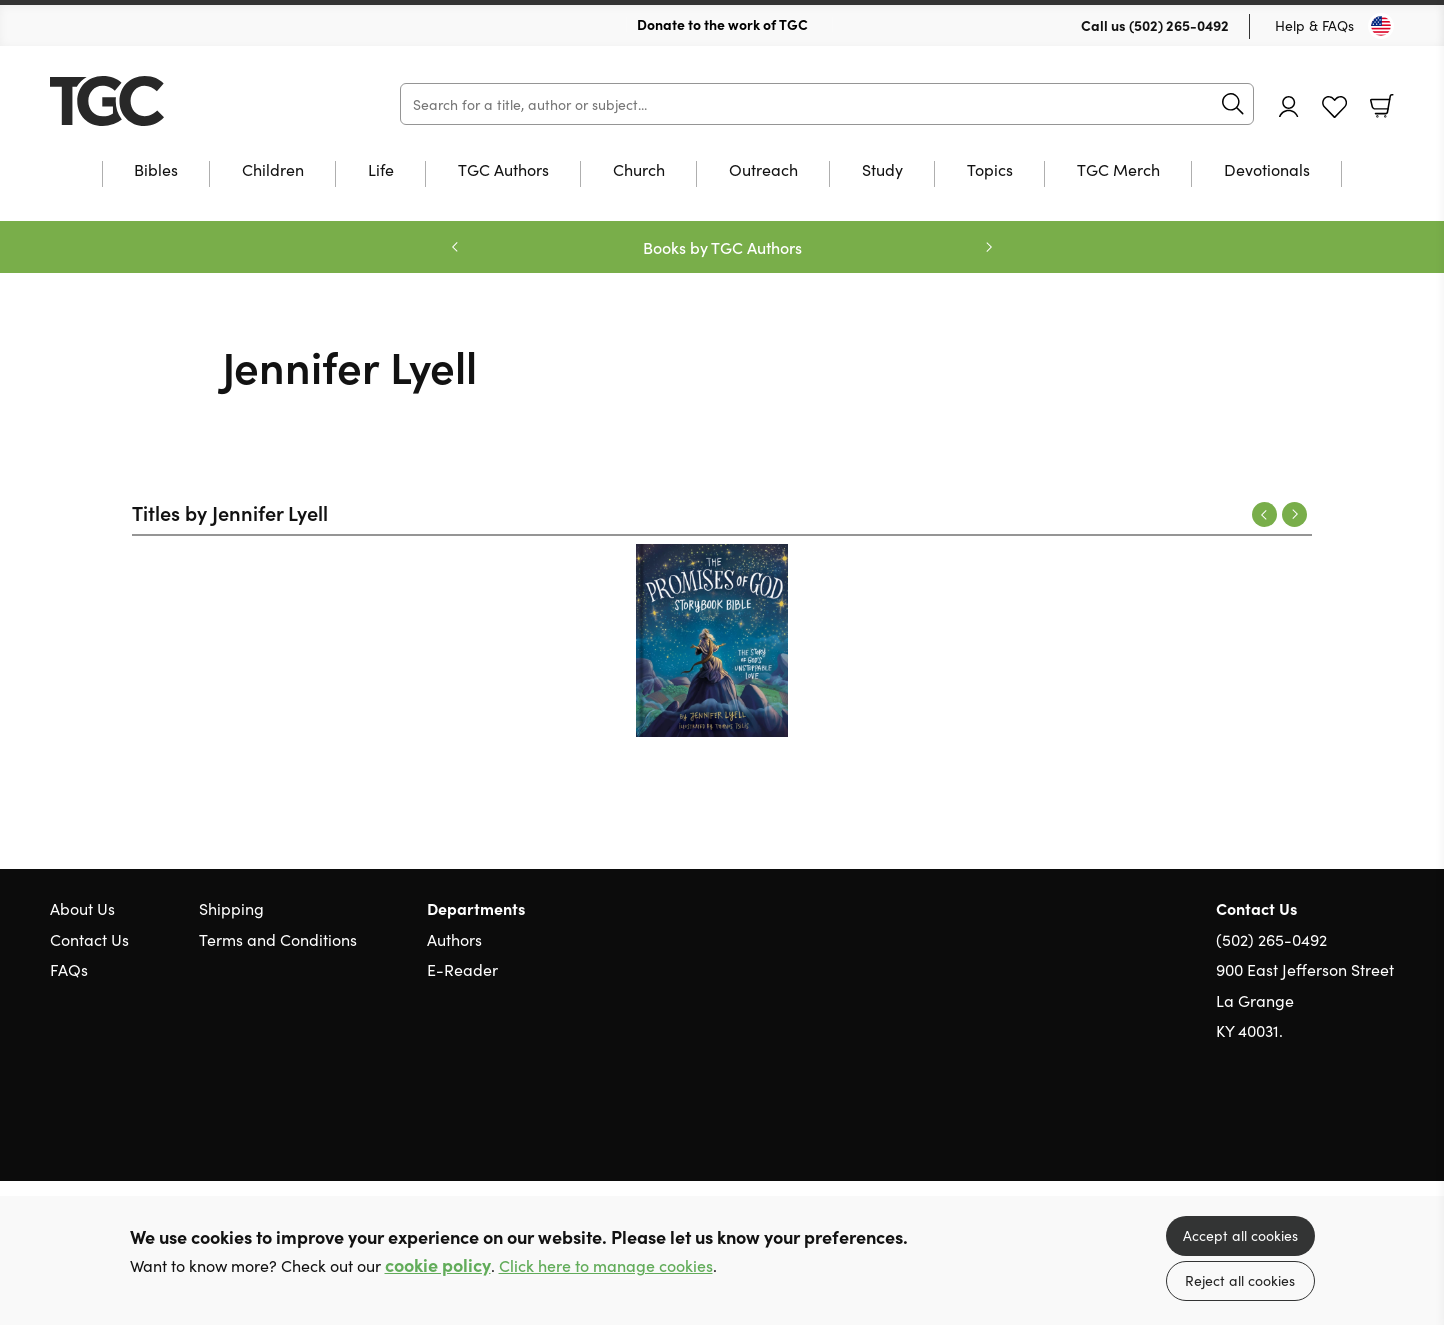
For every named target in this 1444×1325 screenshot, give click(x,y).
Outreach (763, 170)
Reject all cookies (1240, 1280)
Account (1289, 106)
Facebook (1349, 1125)
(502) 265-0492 (1179, 25)
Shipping (231, 908)
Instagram (1384, 1126)
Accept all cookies (1240, 1235)
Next (1294, 514)
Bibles (156, 170)
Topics (990, 170)
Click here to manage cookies (606, 1265)
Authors (454, 939)
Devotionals (1267, 170)
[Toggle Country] (1381, 26)
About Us (82, 908)
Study (882, 170)
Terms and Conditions (278, 939)
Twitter (1312, 1126)
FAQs (69, 969)
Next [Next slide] (989, 247)
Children (273, 170)
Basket (1382, 106)
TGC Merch (1118, 170)
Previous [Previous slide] (455, 247)
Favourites (1334, 107)
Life (381, 170)
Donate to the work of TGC (722, 24)
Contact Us (89, 939)
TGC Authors (503, 170)
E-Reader (462, 969)
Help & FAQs (1314, 25)
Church (639, 170)
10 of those (175, 101)
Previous (1264, 514)
